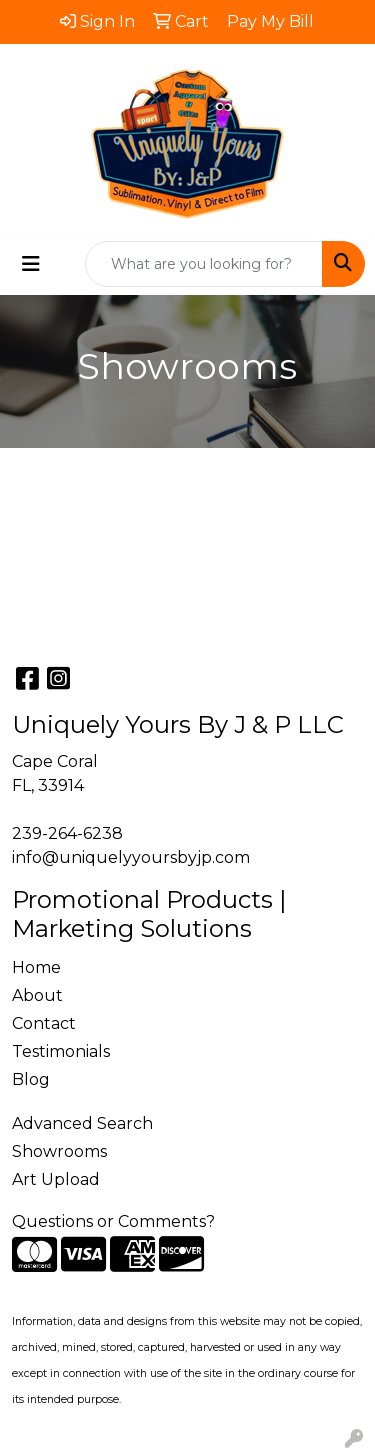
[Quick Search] (204, 264)
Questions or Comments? (113, 1221)
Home (36, 967)
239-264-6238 (67, 833)
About (37, 995)
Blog (31, 1079)
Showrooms (59, 1151)
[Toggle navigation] (31, 264)
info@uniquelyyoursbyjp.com (131, 857)
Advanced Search (82, 1123)
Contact (44, 1023)
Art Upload (56, 1179)
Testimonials (61, 1051)
